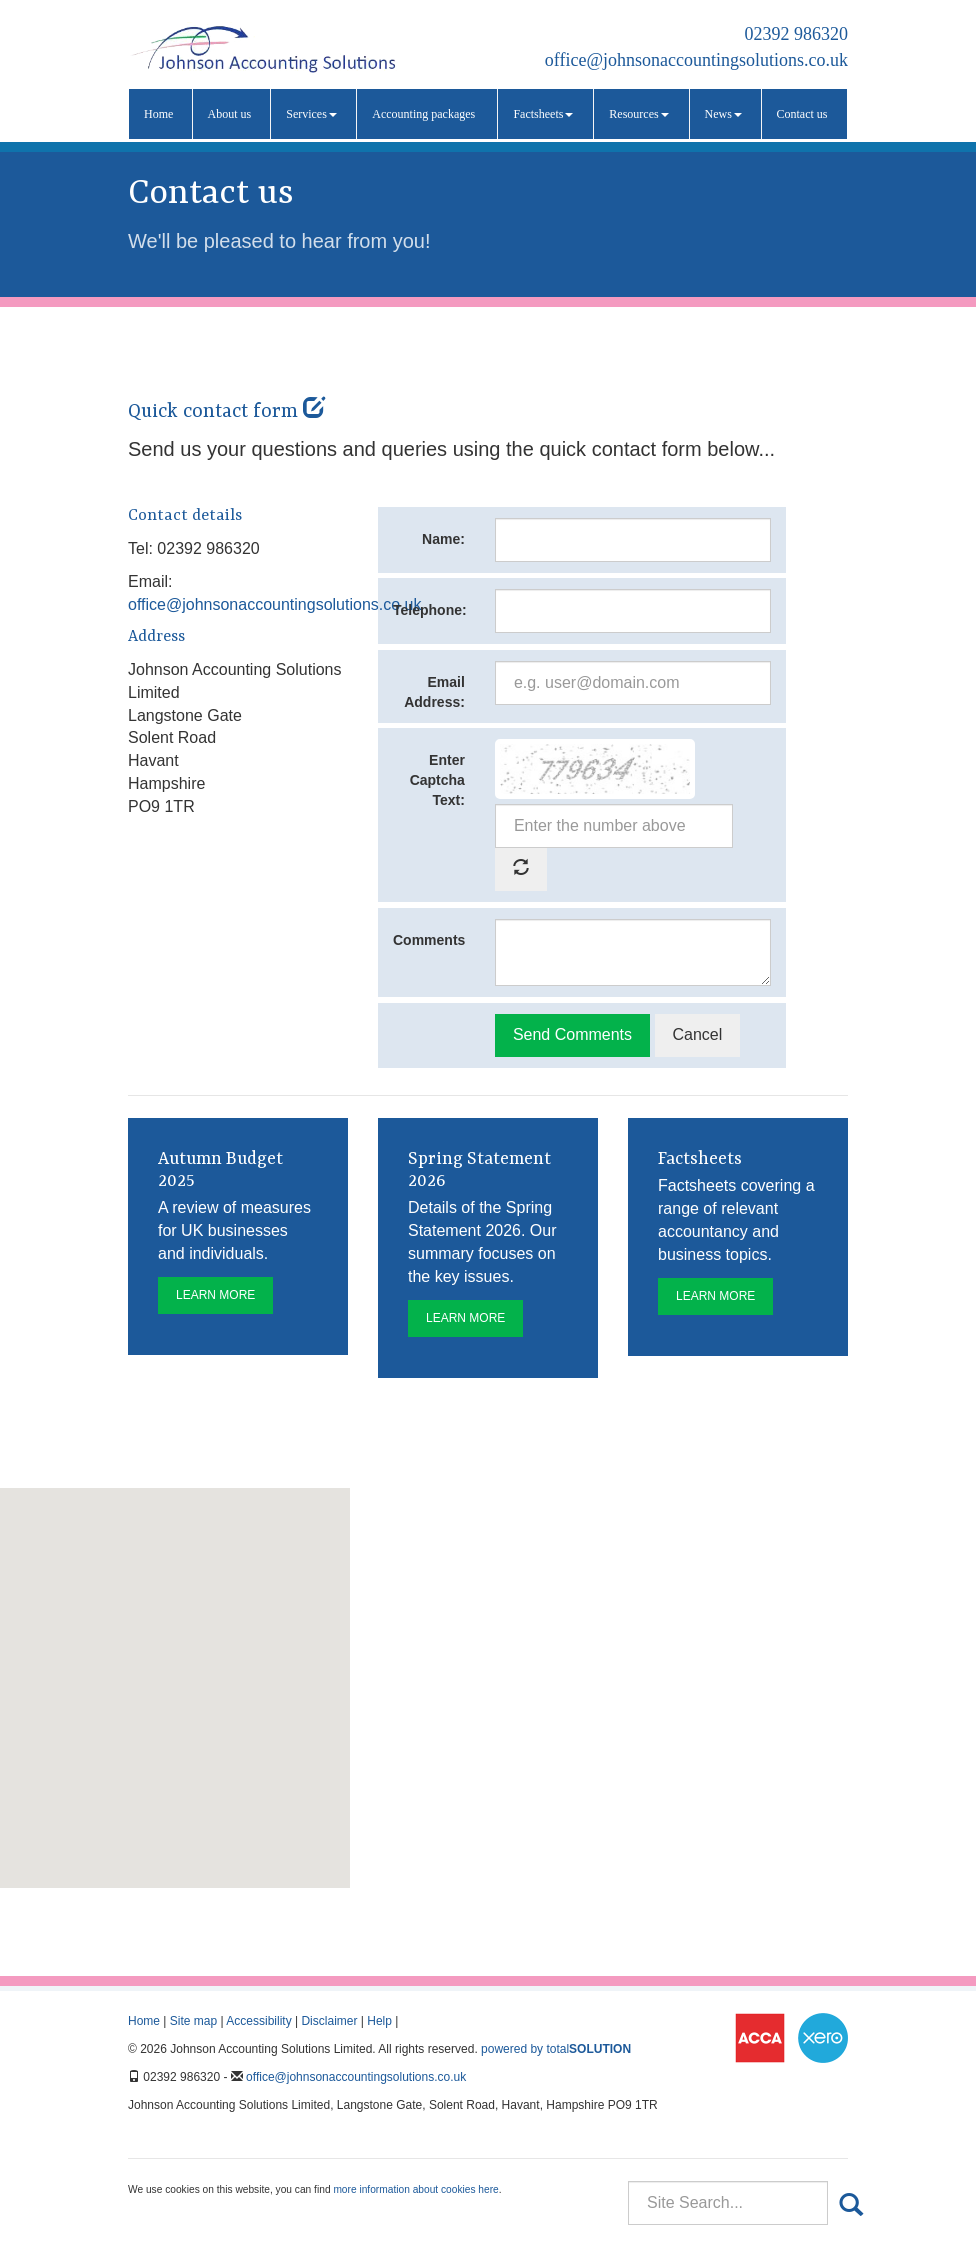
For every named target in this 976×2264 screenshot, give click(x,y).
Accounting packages (423, 114)
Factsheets (543, 114)
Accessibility (258, 2021)
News (723, 114)
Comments (429, 940)
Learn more (215, 1295)
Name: (443, 539)
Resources (638, 114)
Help (379, 2021)
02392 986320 (797, 34)
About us (230, 114)
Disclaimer (329, 2021)
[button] (175, 1669)
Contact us (802, 114)
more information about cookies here (415, 2189)
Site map (193, 2021)
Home (158, 114)
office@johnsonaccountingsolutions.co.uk (696, 60)
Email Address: (434, 692)
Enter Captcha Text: (437, 780)
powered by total (556, 2049)
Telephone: (430, 610)
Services (311, 114)
